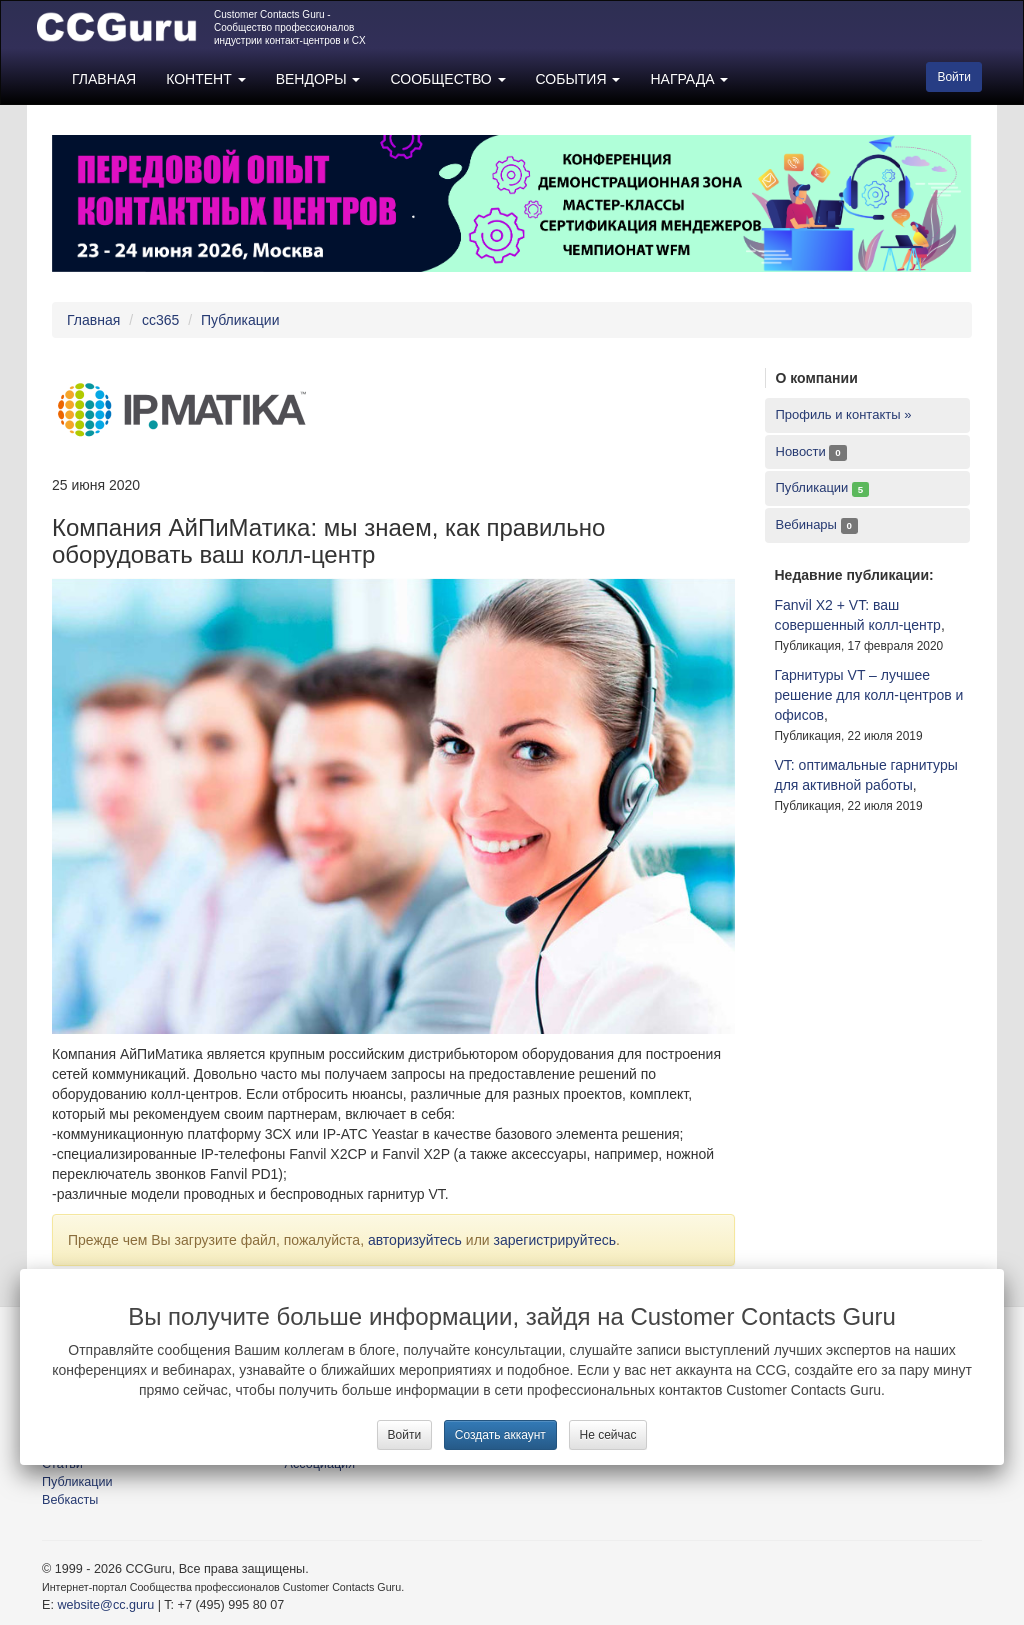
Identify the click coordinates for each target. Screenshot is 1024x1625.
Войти (405, 1435)
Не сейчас (608, 1435)
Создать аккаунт (500, 1435)
